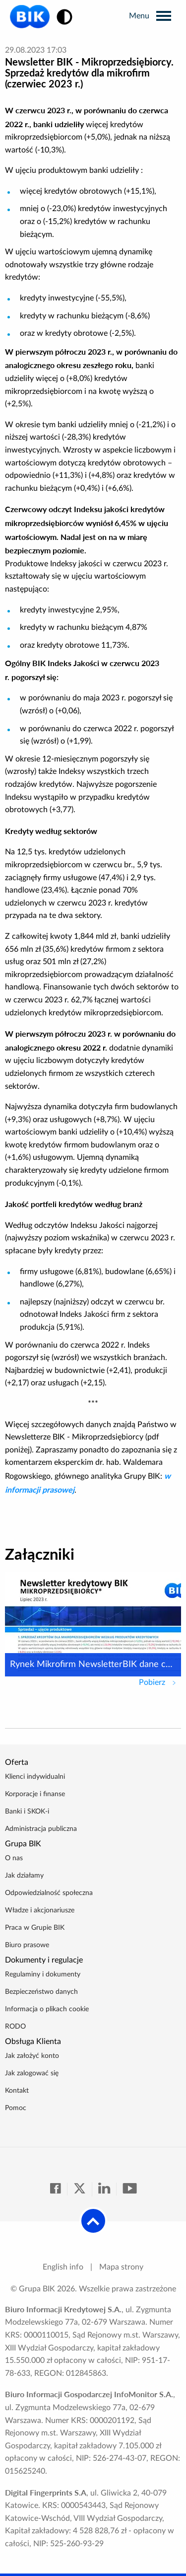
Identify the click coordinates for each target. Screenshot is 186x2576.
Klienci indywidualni (35, 1776)
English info (63, 2267)
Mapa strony (121, 2267)
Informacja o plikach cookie (47, 2009)
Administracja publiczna (41, 1828)
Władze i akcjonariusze (39, 1910)
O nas (14, 1858)
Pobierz (160, 1681)
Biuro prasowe (27, 1945)
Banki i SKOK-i (27, 1811)
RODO (15, 2026)
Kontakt (17, 2090)
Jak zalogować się (32, 2073)
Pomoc (15, 2108)
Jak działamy (24, 1875)
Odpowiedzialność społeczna (49, 1893)
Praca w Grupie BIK (34, 1927)
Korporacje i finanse (35, 1794)
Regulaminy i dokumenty (42, 1974)
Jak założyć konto (32, 2055)
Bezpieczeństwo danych (41, 1991)
